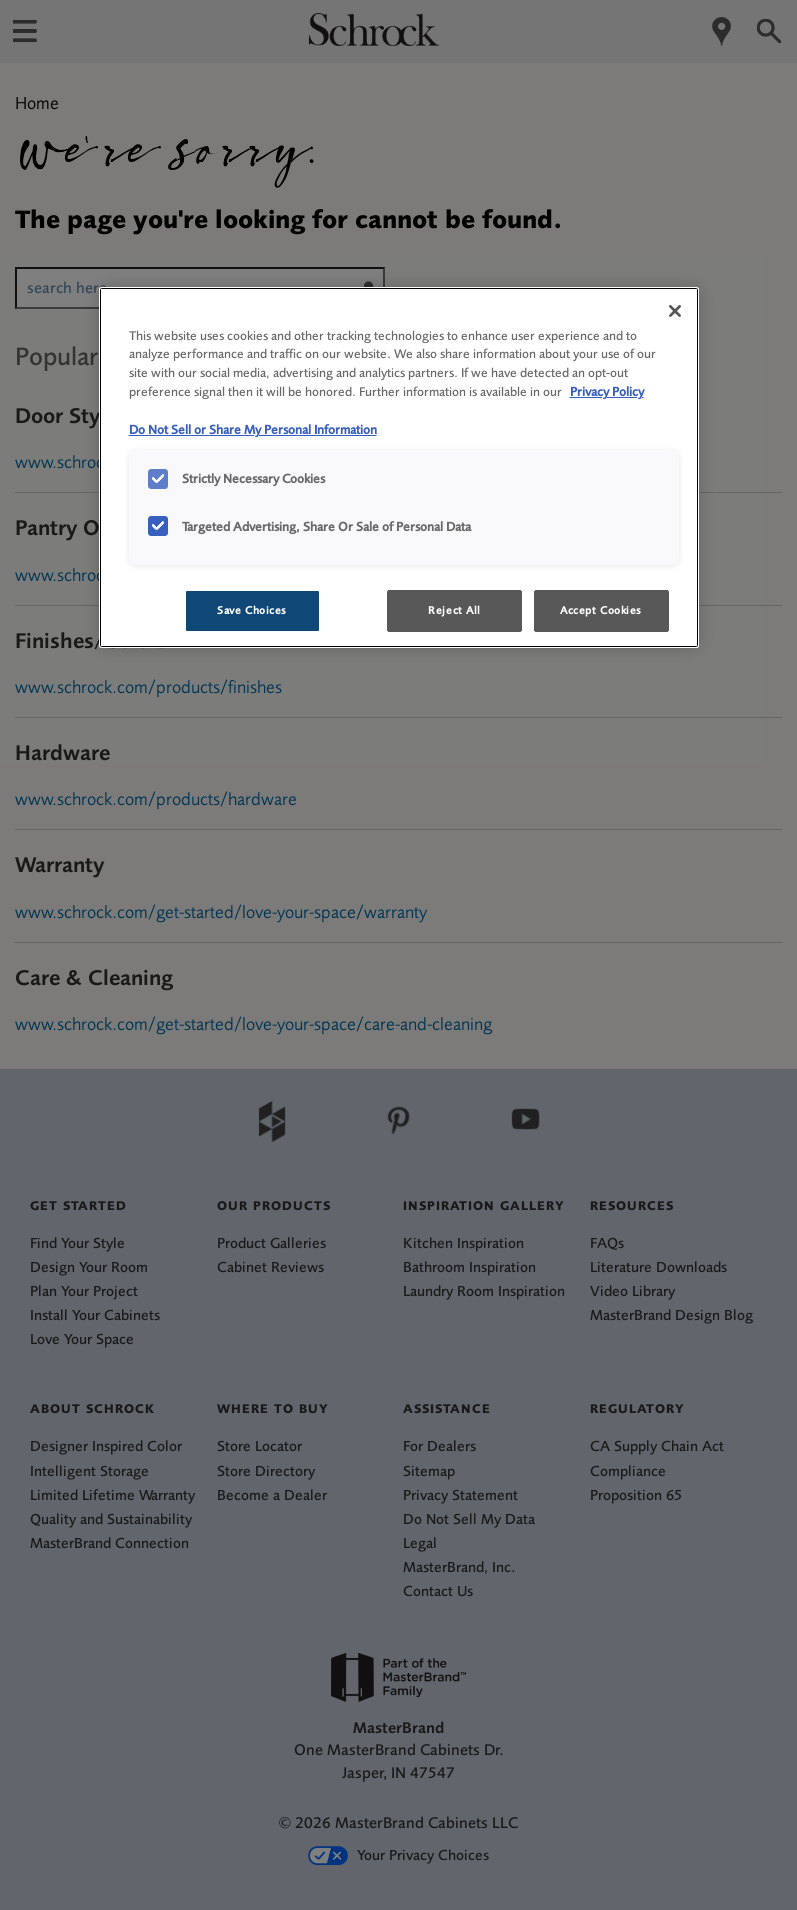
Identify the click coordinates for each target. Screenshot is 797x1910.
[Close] (675, 311)
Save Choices (252, 610)
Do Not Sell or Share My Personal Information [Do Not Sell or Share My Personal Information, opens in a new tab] (253, 429)
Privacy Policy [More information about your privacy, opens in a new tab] (607, 391)
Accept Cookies (601, 610)
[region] (399, 468)
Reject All (454, 610)
